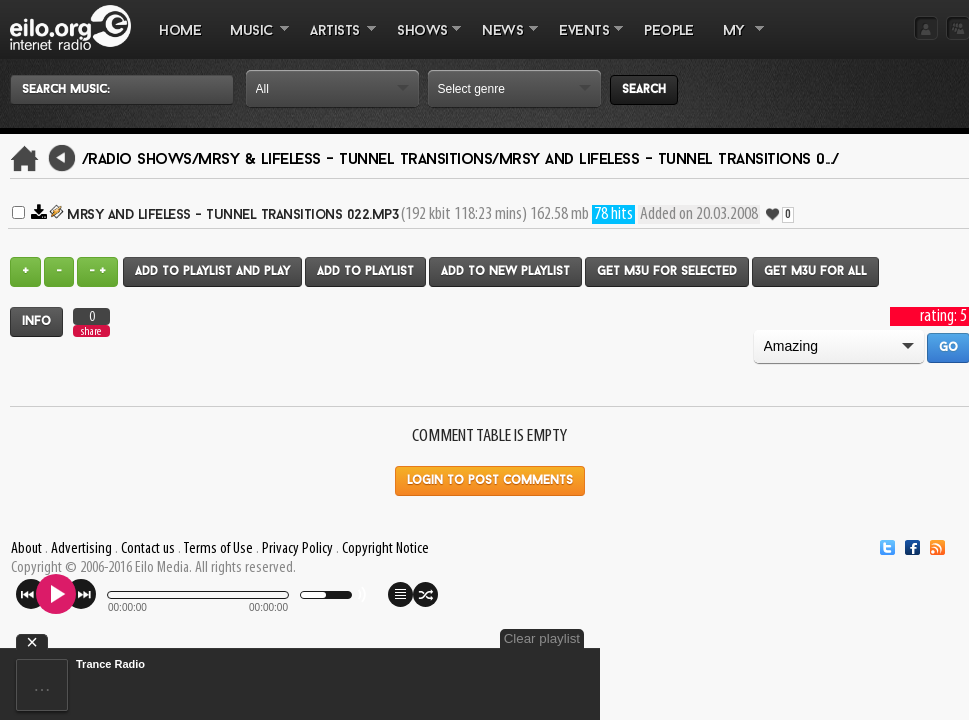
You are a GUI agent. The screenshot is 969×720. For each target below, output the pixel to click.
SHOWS (422, 41)
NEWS (503, 41)
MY (736, 41)
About (26, 549)
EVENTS (584, 41)
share (91, 331)
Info (36, 322)
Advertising (81, 549)
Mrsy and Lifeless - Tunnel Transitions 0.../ (669, 160)
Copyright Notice (385, 549)
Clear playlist (542, 638)
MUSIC (252, 41)
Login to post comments (490, 481)
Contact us (148, 549)
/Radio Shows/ (140, 160)
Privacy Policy (297, 549)
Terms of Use (218, 549)
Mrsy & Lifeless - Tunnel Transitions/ (348, 160)
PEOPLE (668, 31)
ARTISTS (336, 41)
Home (180, 31)
